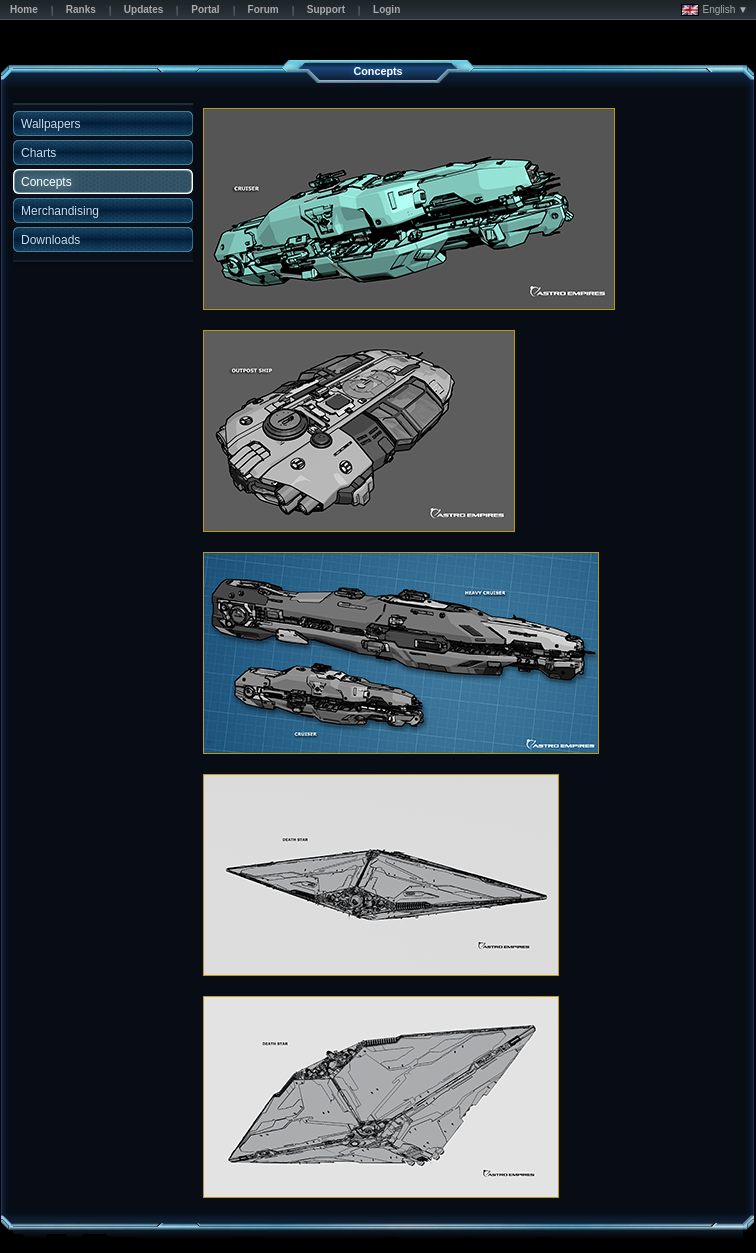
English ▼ (714, 10)
